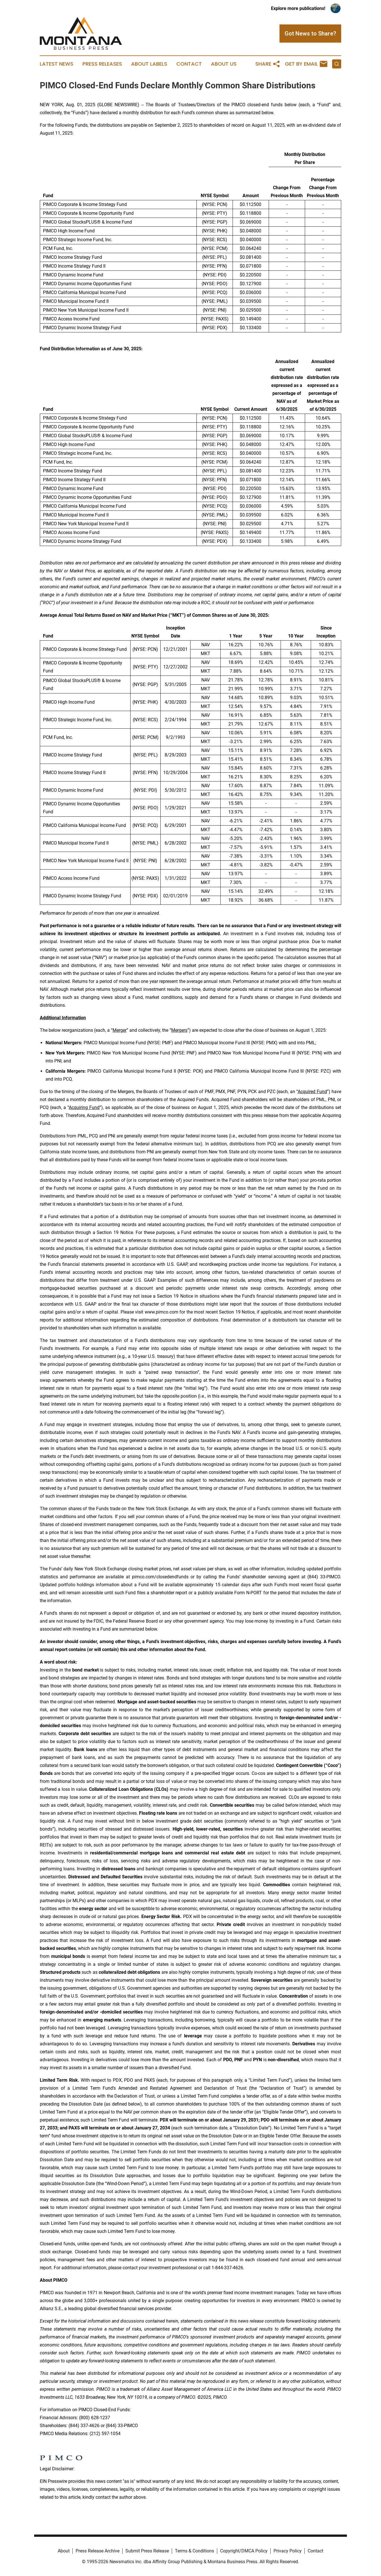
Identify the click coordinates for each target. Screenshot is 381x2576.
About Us (224, 64)
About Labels (149, 64)
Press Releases (102, 64)
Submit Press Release (147, 2551)
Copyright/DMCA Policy (244, 2551)
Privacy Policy (288, 2551)
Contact (189, 64)
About (64, 2551)
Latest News (56, 64)
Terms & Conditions (194, 2551)
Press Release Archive (97, 2551)
